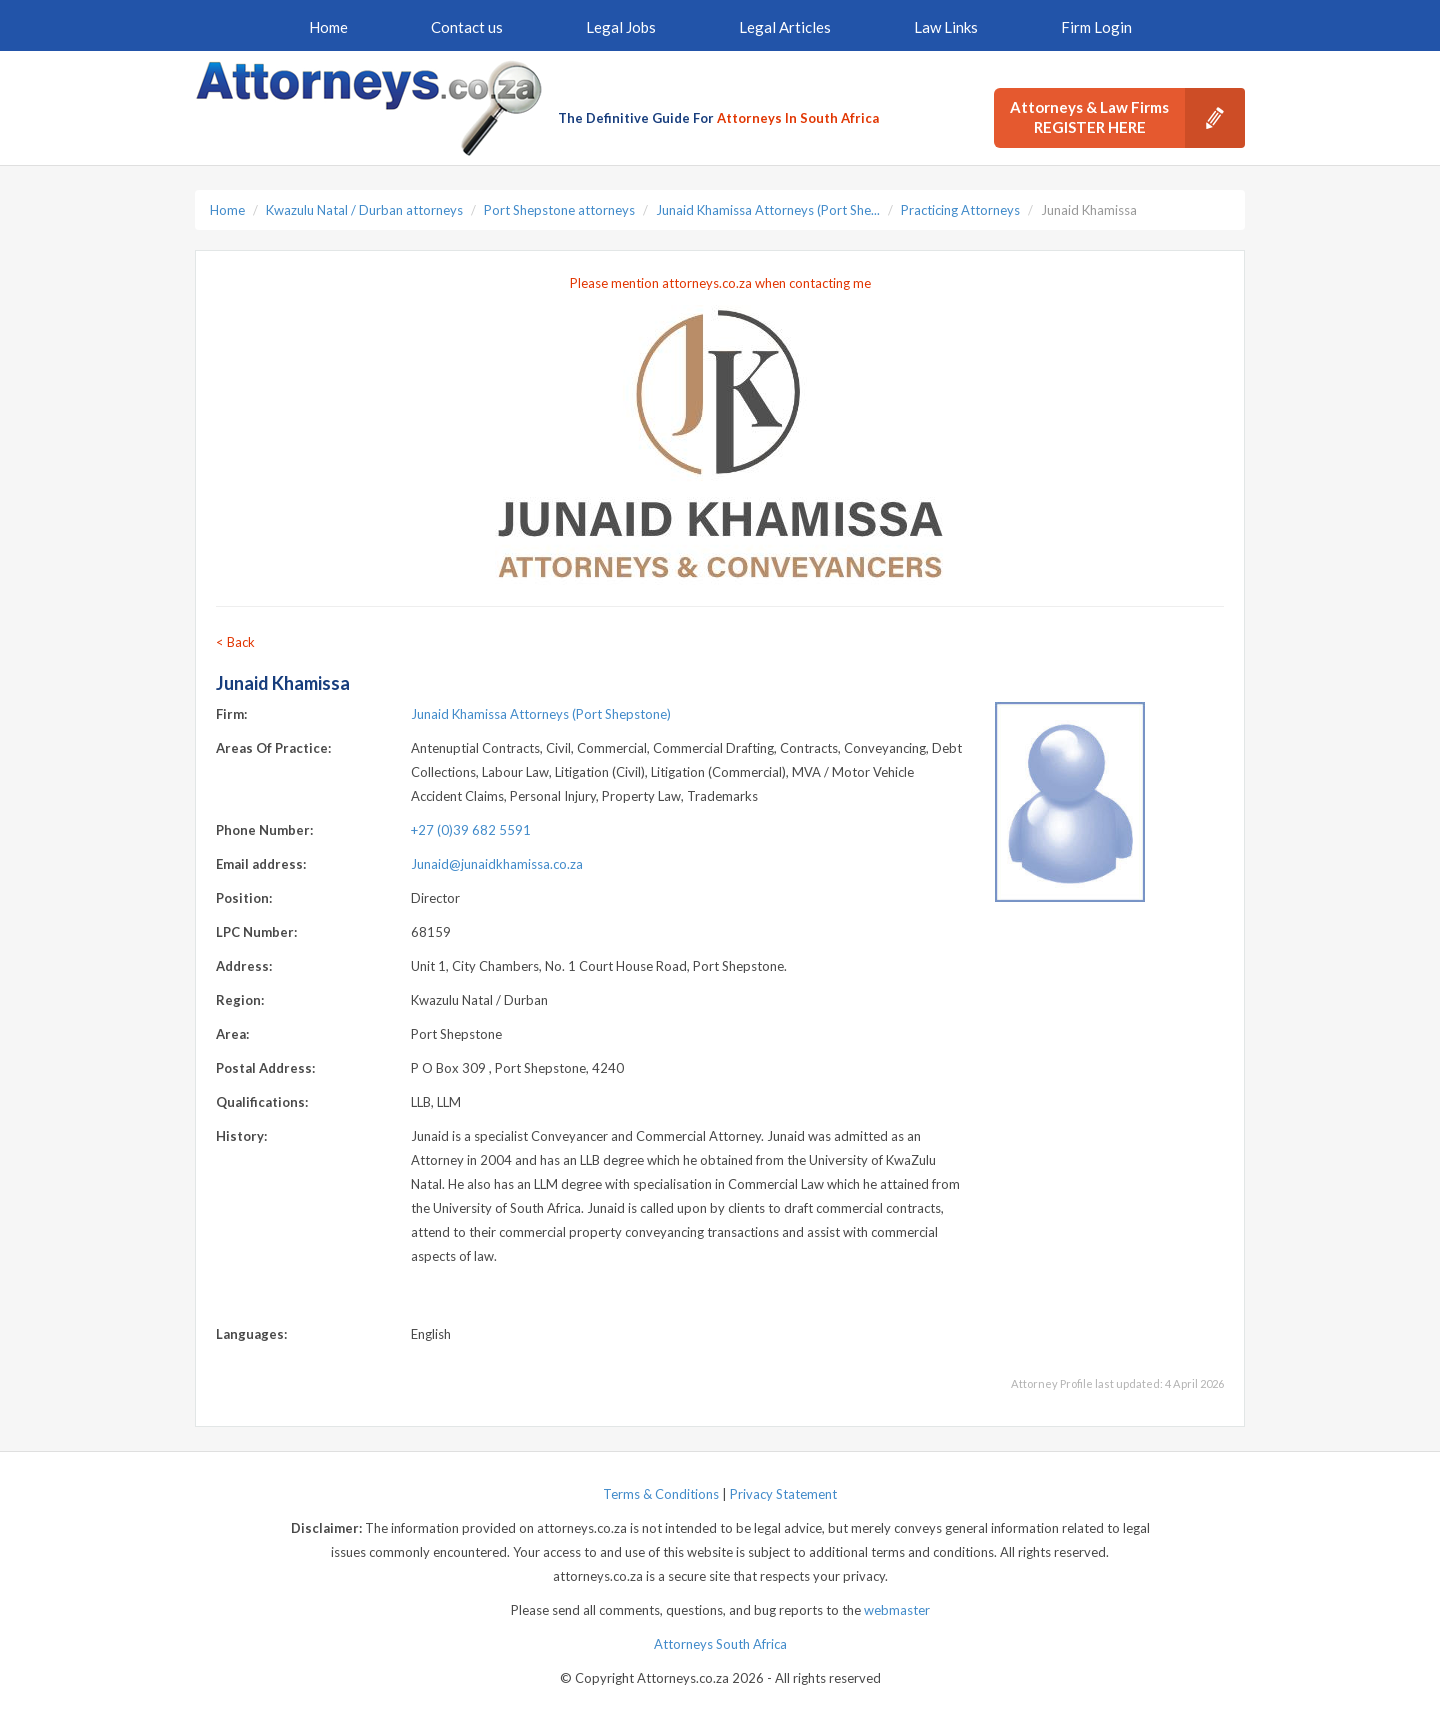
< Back (235, 642)
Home (328, 27)
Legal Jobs (621, 27)
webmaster (897, 1610)
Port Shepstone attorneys (559, 210)
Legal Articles (785, 27)
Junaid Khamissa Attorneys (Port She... (768, 210)
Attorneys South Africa (720, 1644)
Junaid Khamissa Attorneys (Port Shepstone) (541, 714)
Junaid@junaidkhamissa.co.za (497, 864)
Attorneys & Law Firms (1127, 118)
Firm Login (1096, 27)
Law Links (946, 27)
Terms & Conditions (661, 1494)
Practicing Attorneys (960, 210)
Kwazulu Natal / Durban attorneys (364, 210)
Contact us (467, 27)
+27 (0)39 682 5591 (471, 830)
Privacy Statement (783, 1494)
